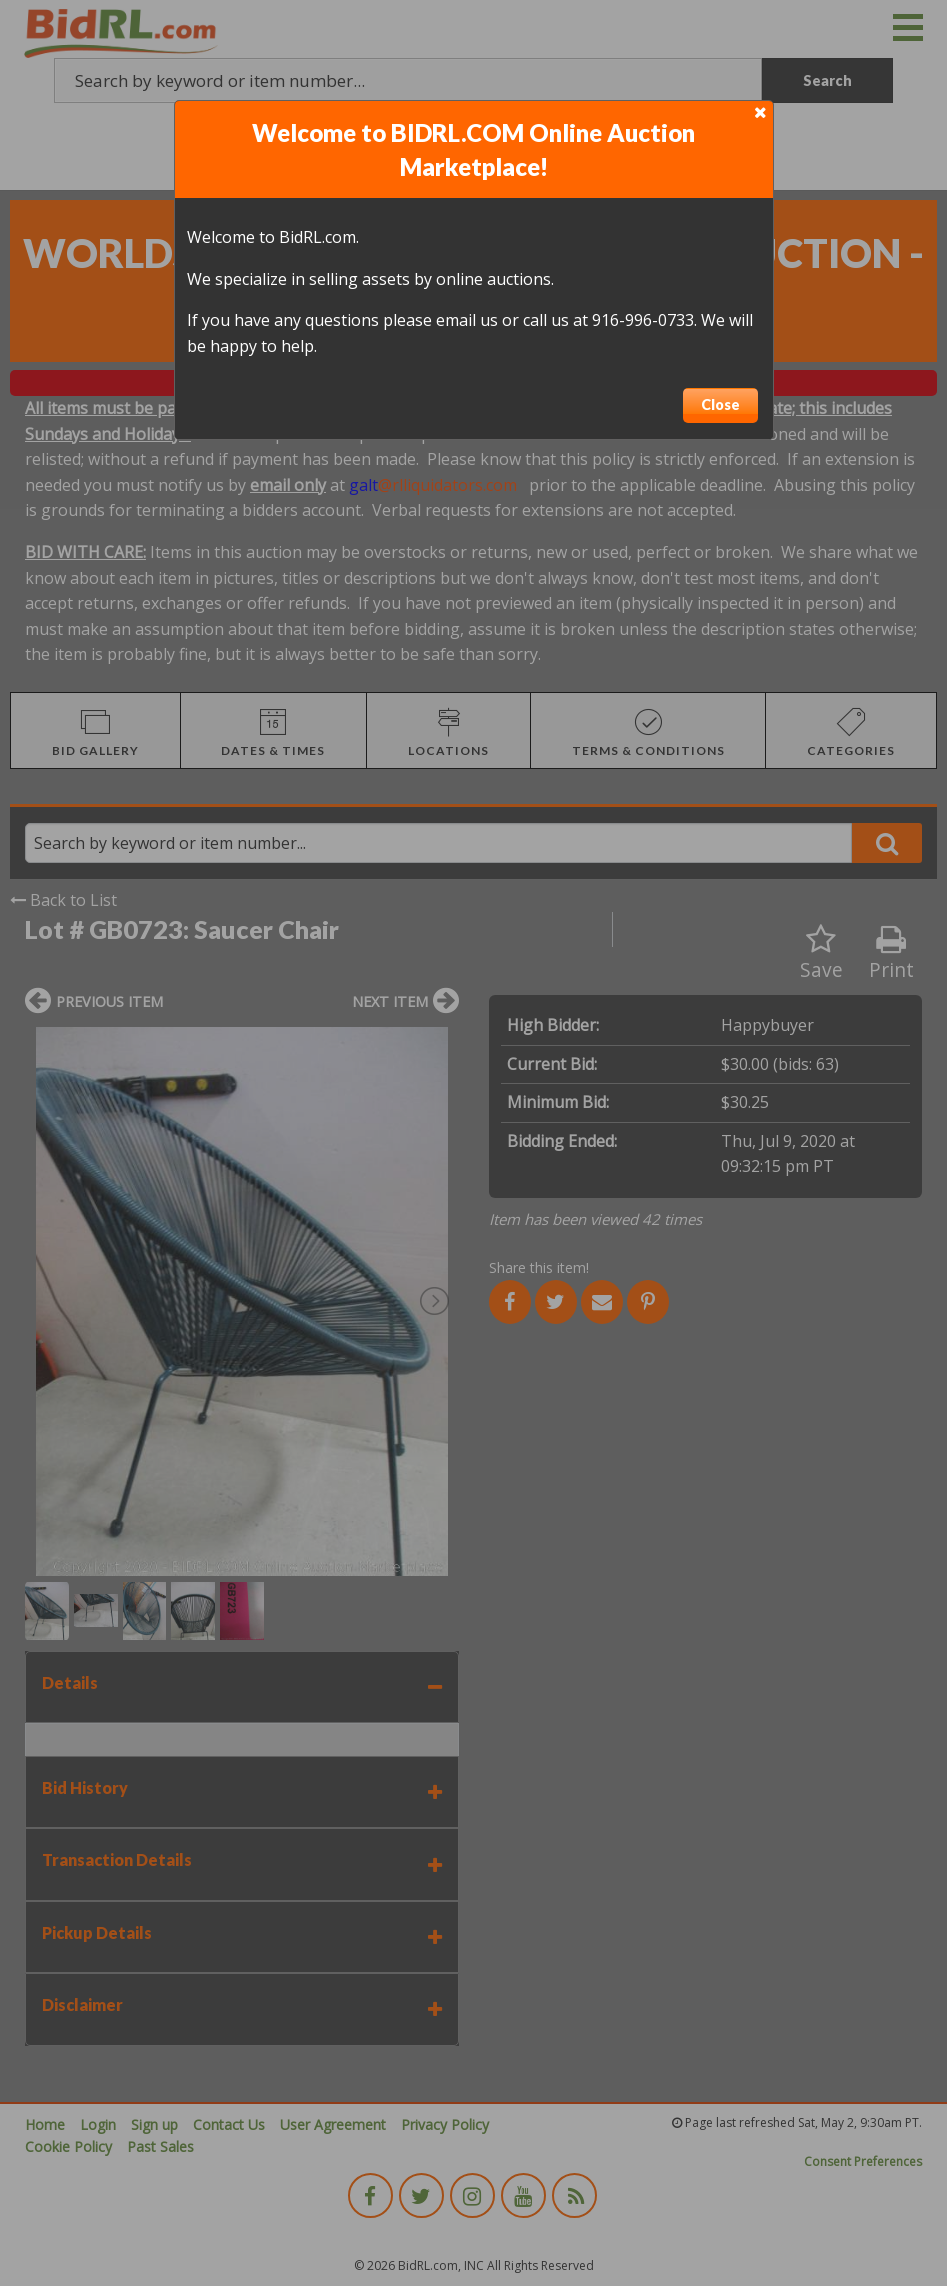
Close (720, 404)
